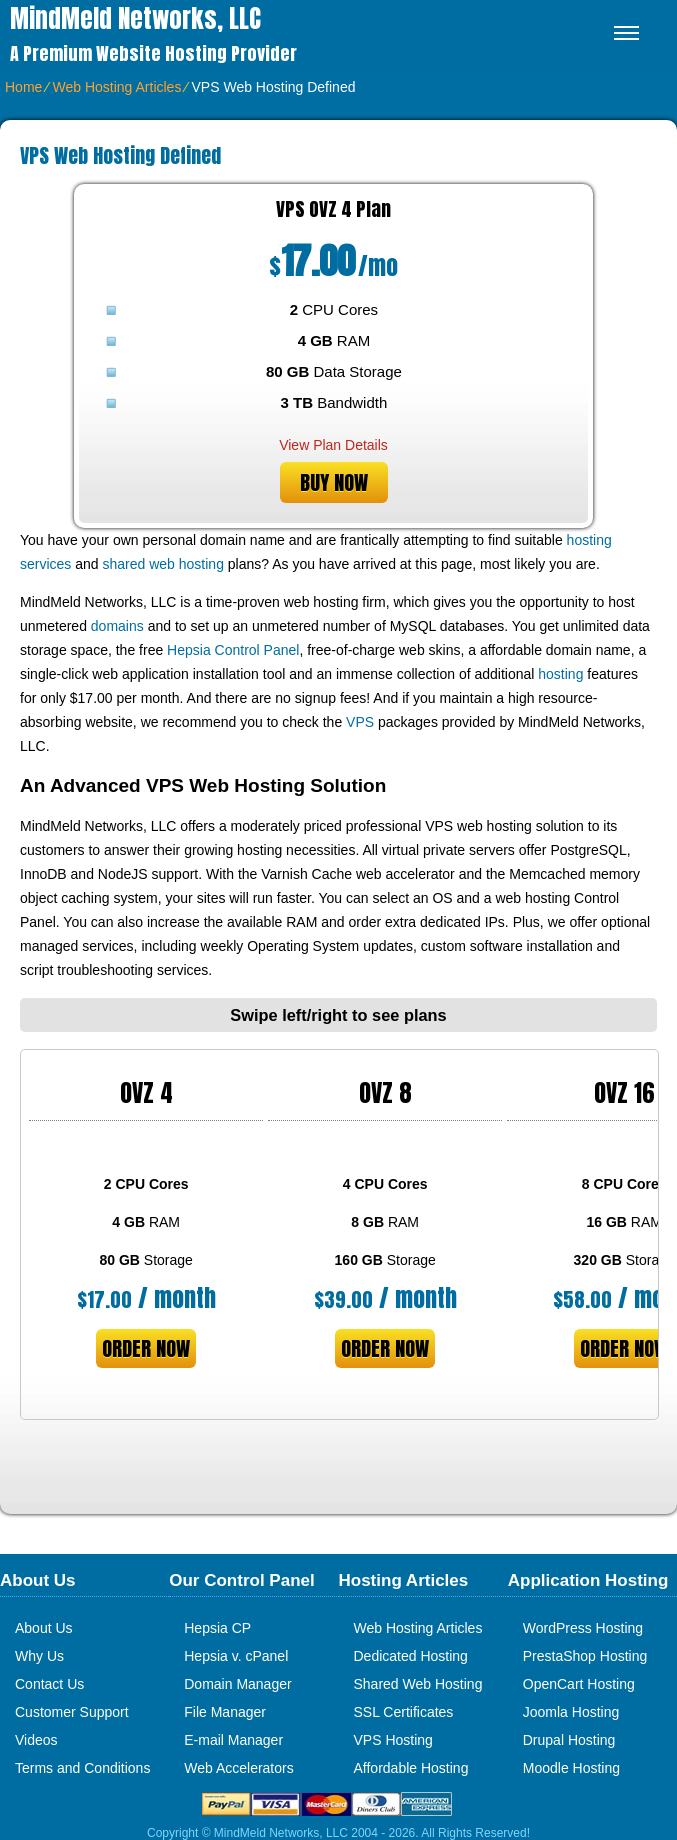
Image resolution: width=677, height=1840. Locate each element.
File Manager (225, 1712)
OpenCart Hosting (579, 1684)
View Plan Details (333, 445)
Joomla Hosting (571, 1712)
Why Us (39, 1656)
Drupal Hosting (569, 1740)
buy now (334, 482)
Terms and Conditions (82, 1768)
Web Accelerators (238, 1768)
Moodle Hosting (571, 1768)
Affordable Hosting (411, 1768)
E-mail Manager (233, 1740)
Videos (36, 1740)
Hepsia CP (217, 1628)
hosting (560, 674)
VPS (360, 722)
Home (23, 87)
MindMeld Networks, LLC (135, 18)
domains (117, 626)
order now (146, 1348)
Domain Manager (237, 1684)
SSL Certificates (404, 1712)
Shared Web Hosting (418, 1684)
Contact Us (49, 1684)
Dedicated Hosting (411, 1656)
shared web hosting (163, 564)
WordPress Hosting (583, 1628)
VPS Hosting (393, 1740)
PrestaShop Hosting (585, 1656)
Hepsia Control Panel (233, 650)
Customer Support (72, 1712)
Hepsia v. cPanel (236, 1656)
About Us (44, 1628)
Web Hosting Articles (116, 87)
